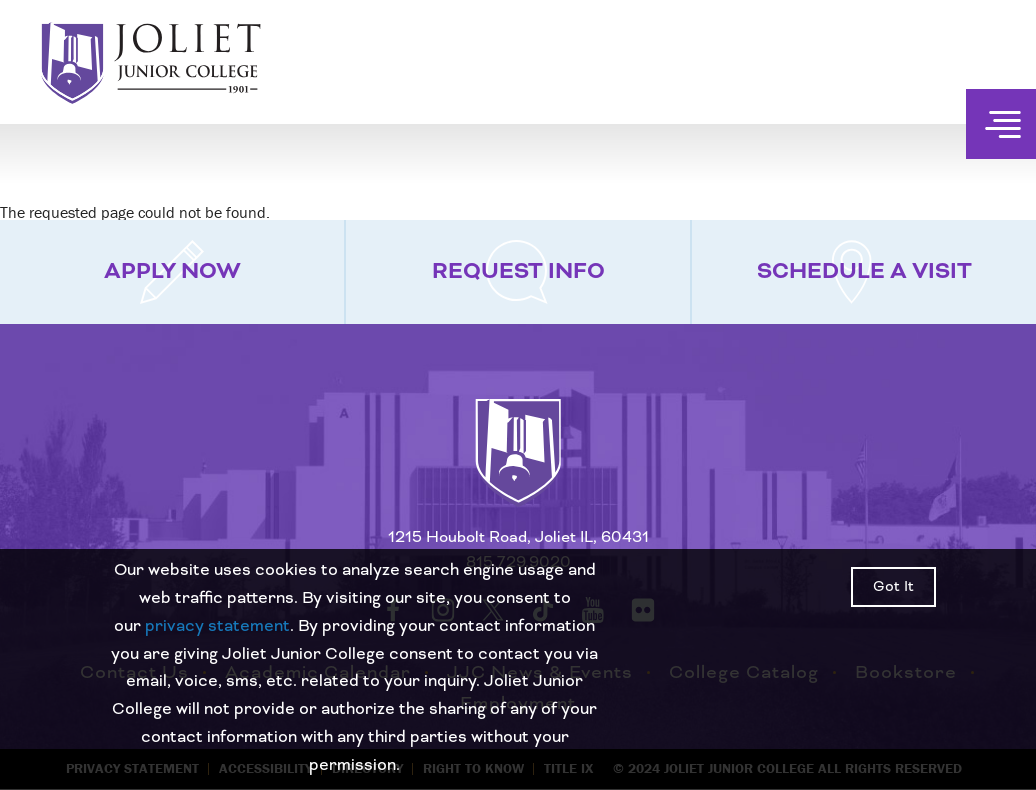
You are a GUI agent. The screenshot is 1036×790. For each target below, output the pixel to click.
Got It (893, 587)
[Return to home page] (518, 469)
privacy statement (217, 626)
